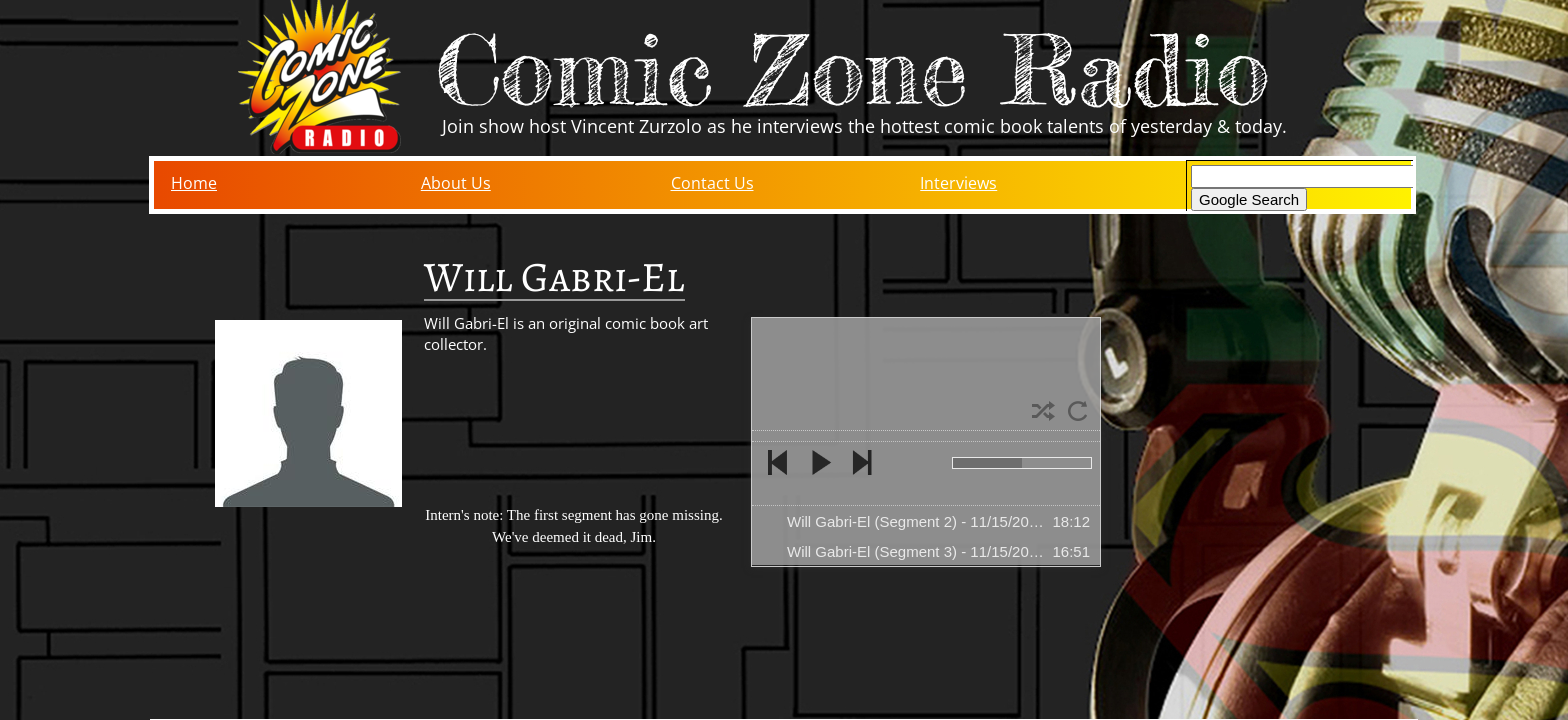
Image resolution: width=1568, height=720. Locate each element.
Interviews (958, 183)
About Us (456, 183)
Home (194, 183)
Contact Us (712, 183)
